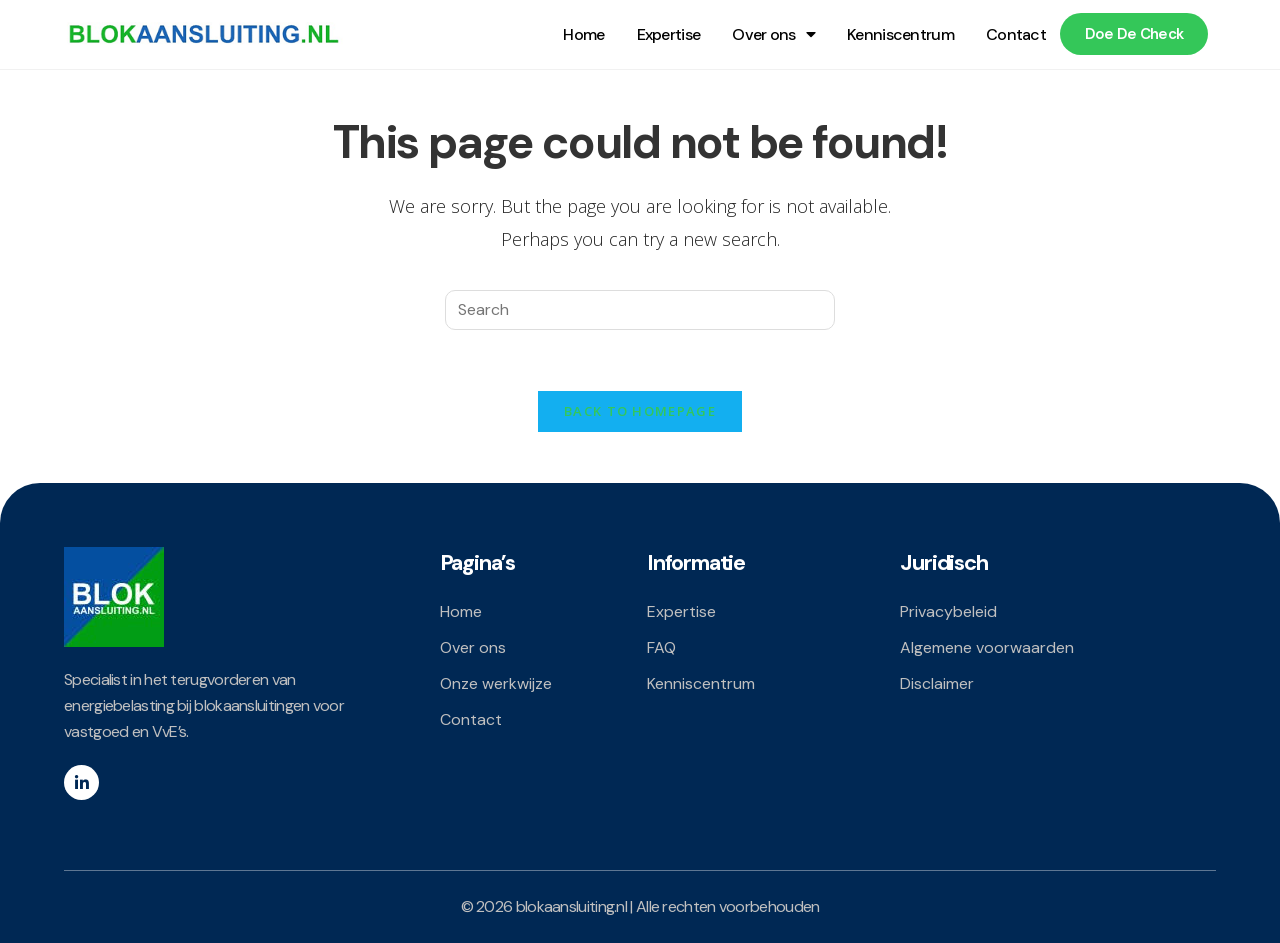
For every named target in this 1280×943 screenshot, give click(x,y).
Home (583, 34)
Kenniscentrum (900, 34)
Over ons (773, 34)
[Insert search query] (640, 310)
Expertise (669, 34)
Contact (1016, 34)
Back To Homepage (640, 411)
